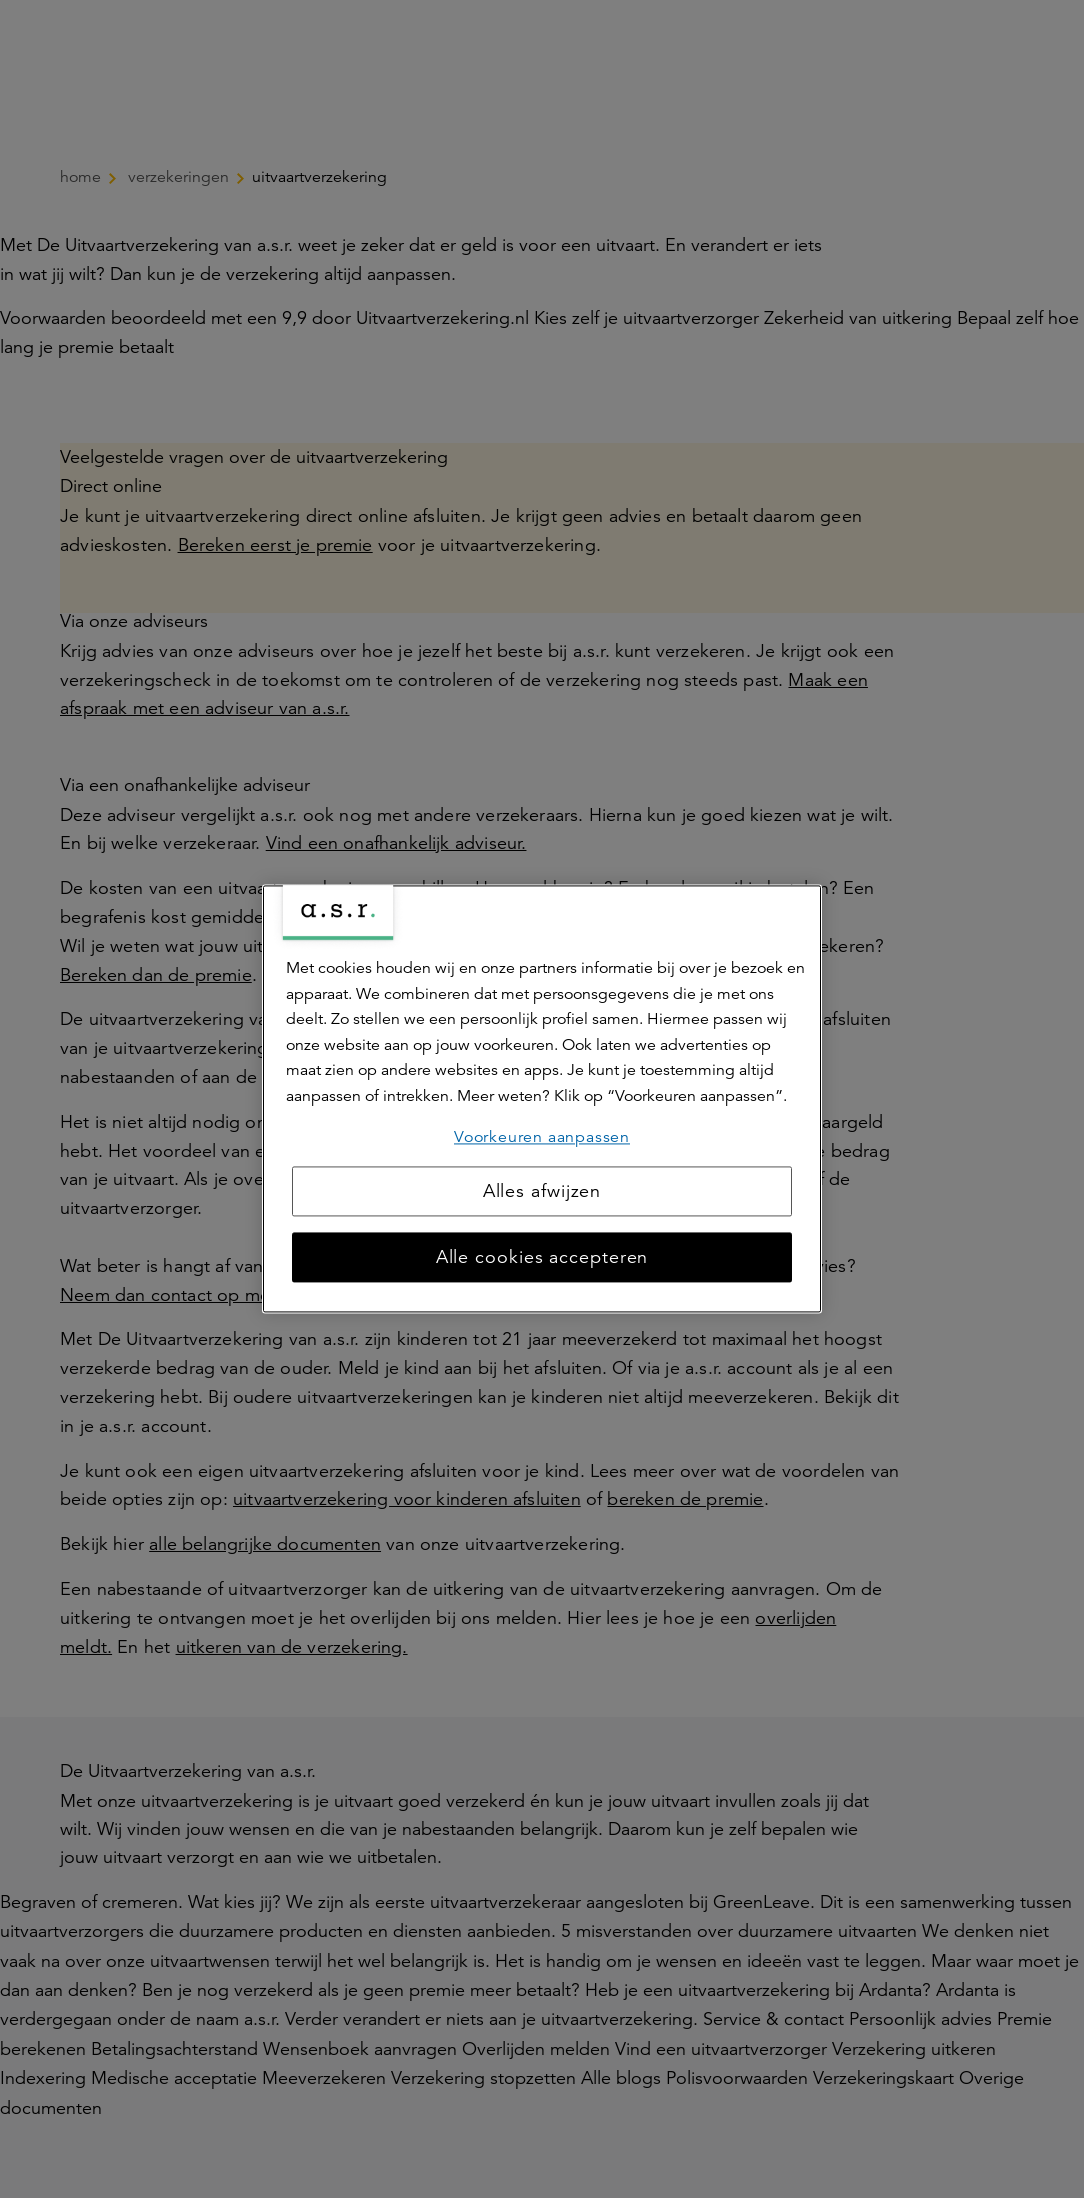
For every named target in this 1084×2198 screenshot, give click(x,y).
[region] (542, 1098)
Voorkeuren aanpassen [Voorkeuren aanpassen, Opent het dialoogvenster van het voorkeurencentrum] (542, 1137)
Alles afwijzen (542, 1192)
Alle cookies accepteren (542, 1258)
